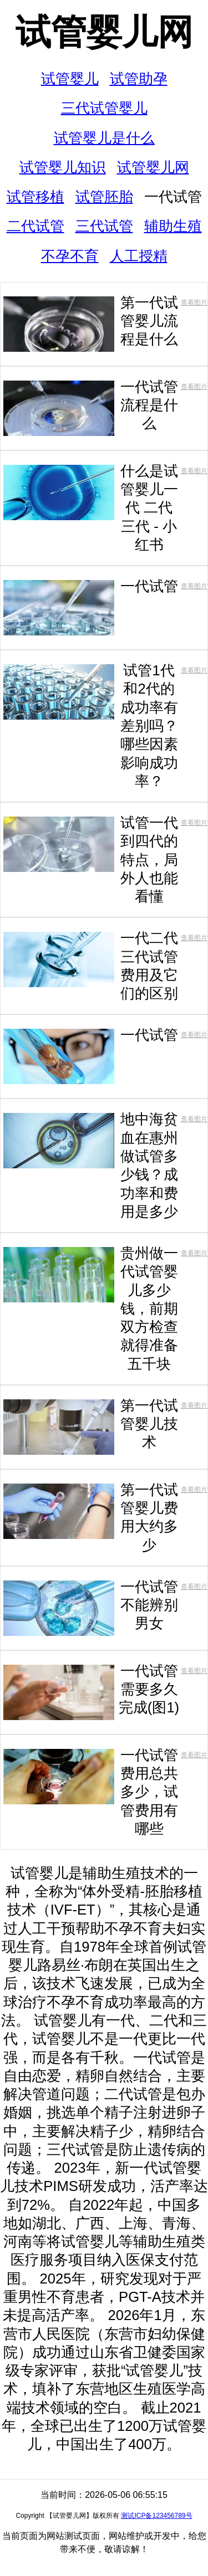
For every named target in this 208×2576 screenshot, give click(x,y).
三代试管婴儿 (104, 108)
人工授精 (139, 256)
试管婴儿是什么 (104, 138)
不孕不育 (70, 256)
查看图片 (194, 302)
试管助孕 (139, 78)
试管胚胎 (104, 196)
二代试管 (35, 226)
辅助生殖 (173, 226)
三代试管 (104, 226)
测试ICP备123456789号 (156, 2515)
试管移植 (35, 196)
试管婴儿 (70, 78)
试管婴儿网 (104, 32)
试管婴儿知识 (62, 167)
